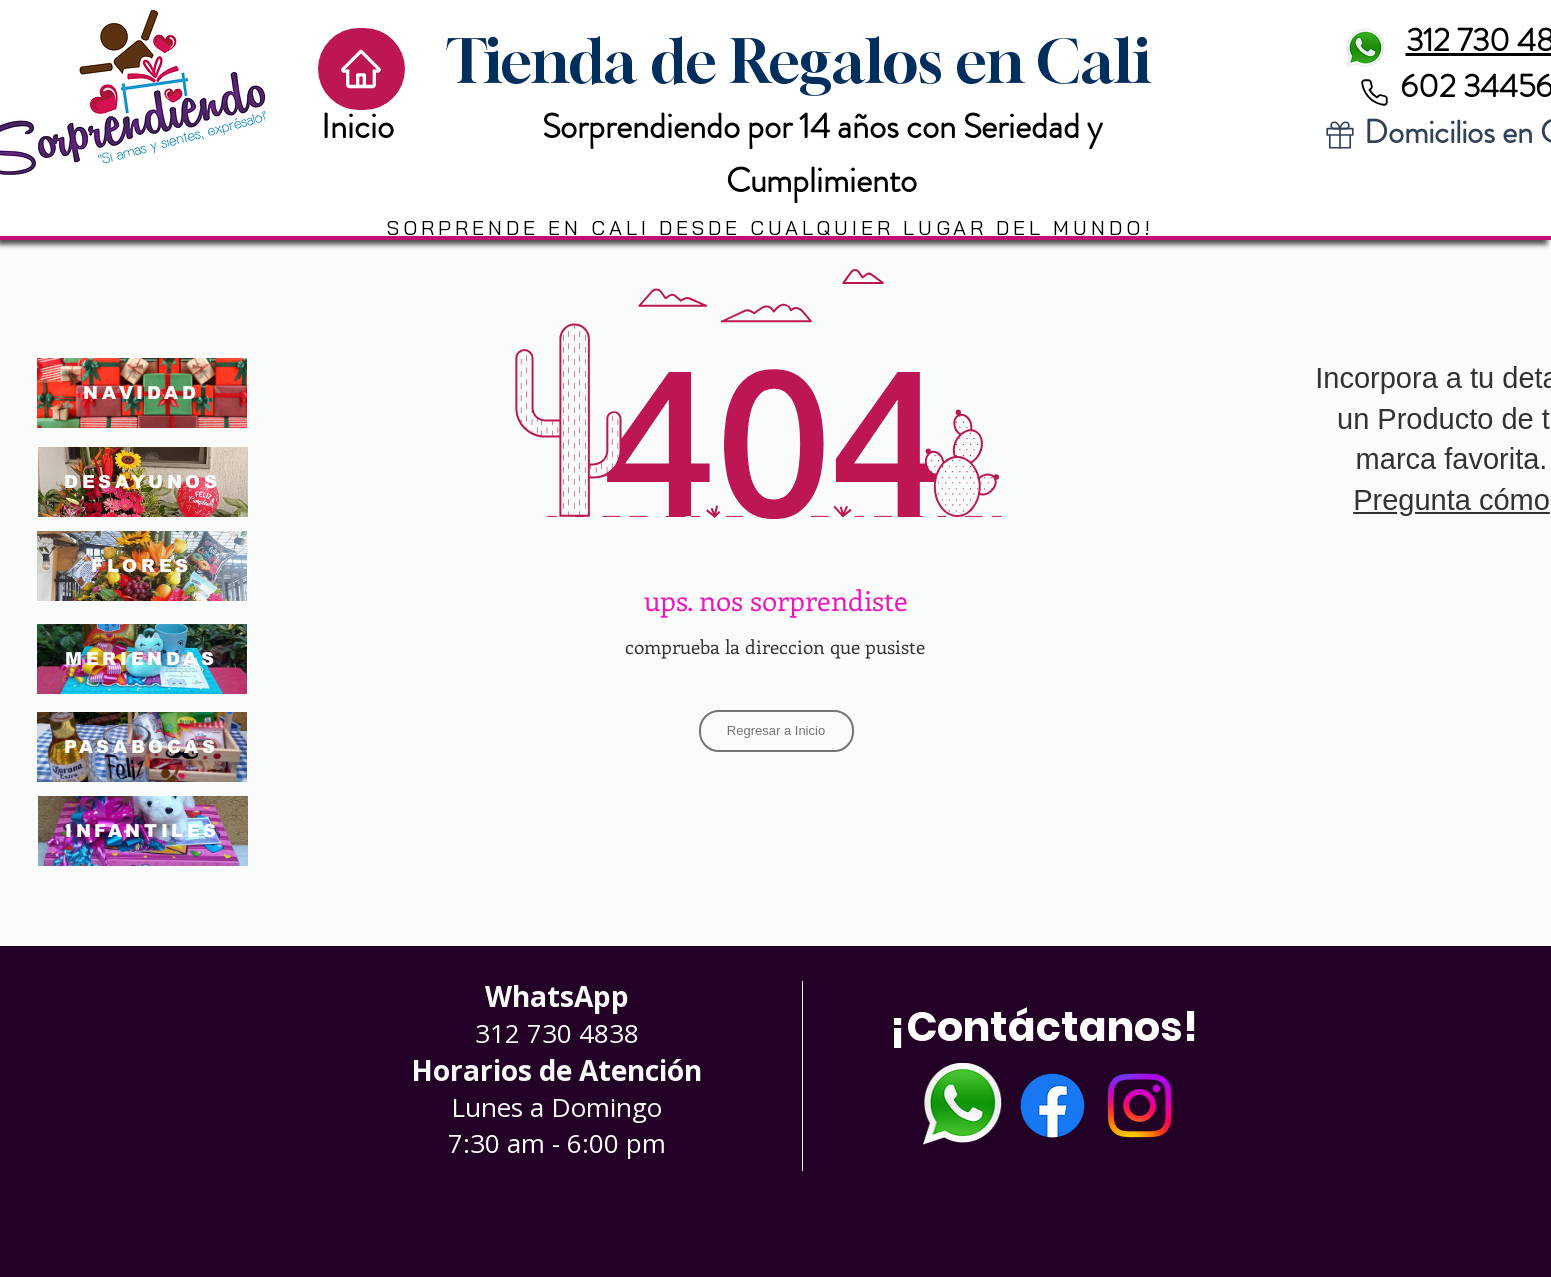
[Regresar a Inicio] (776, 731)
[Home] (361, 69)
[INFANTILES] (143, 831)
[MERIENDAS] (142, 659)
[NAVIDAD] (142, 393)
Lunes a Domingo (556, 1107)
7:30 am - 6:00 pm (557, 1143)
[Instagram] (1139, 1105)
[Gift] (1340, 135)
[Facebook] (1052, 1105)
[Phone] (1375, 92)
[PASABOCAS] (142, 747)
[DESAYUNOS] (143, 482)
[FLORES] (142, 566)
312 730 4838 (557, 1033)
